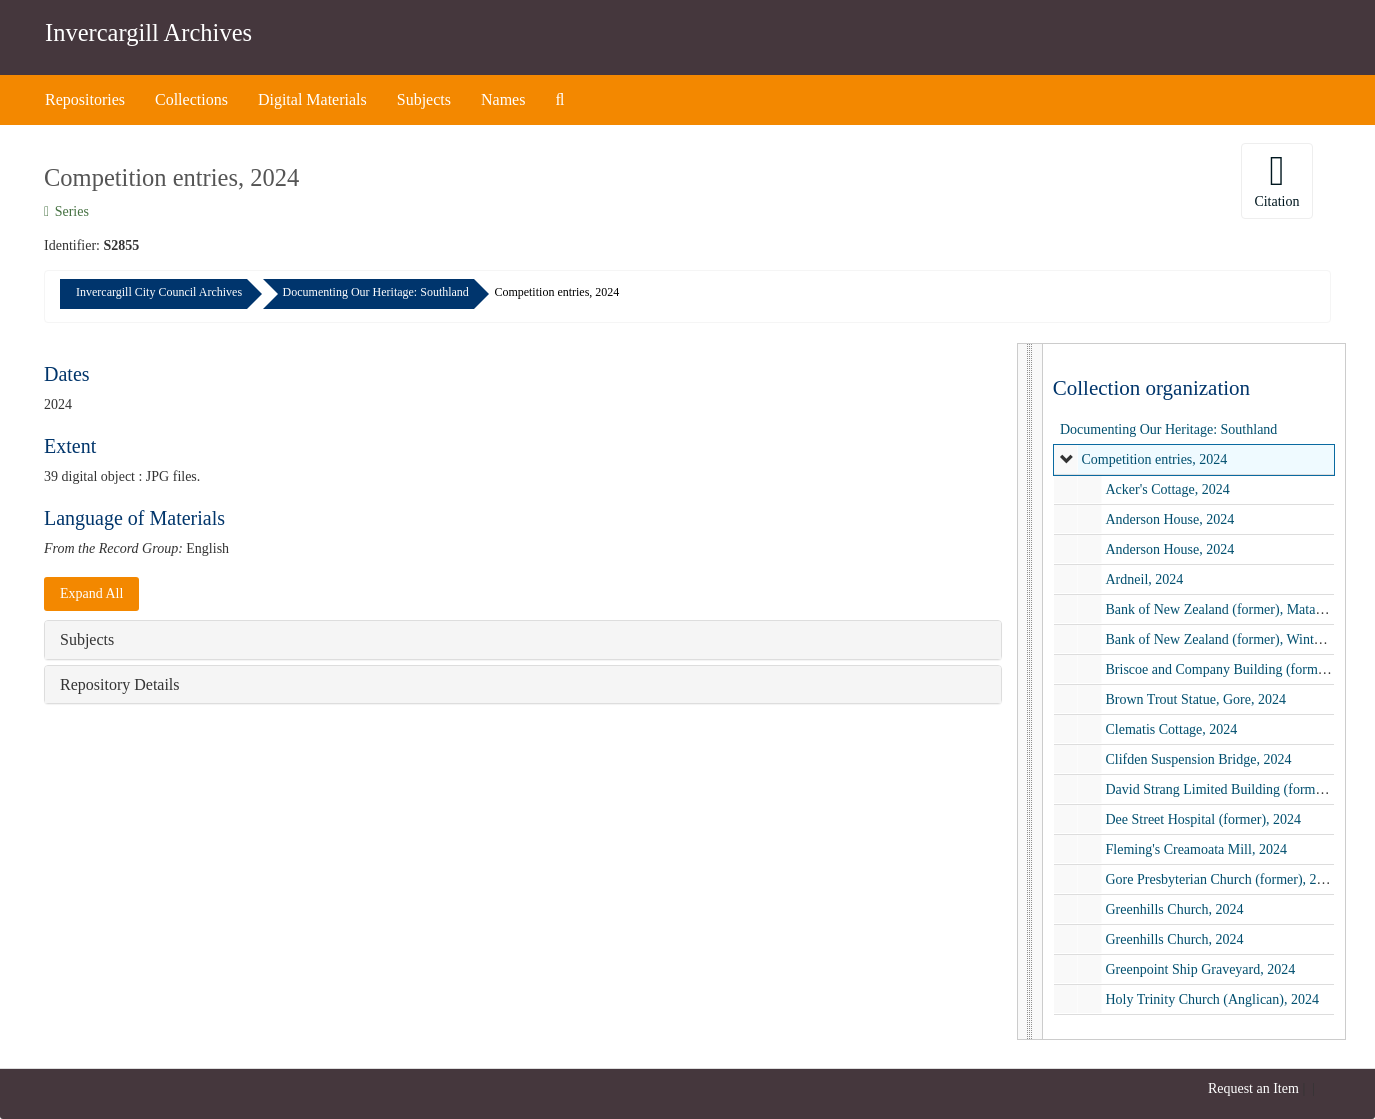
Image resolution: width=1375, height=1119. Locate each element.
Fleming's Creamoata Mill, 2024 (1195, 849)
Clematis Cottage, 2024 (1171, 729)
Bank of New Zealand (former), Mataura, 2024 (1236, 609)
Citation (1276, 179)
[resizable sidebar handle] (1030, 691)
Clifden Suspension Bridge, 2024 (1198, 759)
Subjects (424, 99)
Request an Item (1253, 1088)
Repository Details (120, 684)
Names (503, 99)
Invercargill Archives (148, 32)
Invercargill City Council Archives (159, 292)
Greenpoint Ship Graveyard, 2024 (1200, 969)
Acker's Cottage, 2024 (1167, 489)
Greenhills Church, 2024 (1174, 909)
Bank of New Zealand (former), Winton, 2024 (1233, 639)
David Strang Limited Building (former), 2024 (1235, 789)
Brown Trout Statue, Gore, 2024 (1195, 699)
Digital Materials (312, 99)
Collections (191, 99)
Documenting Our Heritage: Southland (376, 292)
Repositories (85, 99)
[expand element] (1067, 460)
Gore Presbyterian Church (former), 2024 (1221, 879)
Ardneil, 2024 (1144, 579)
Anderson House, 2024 (1169, 519)
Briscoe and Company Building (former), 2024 (1236, 669)
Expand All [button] (91, 593)
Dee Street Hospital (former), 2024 (1203, 819)
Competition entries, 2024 (1154, 459)
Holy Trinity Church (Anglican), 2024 (1212, 999)
